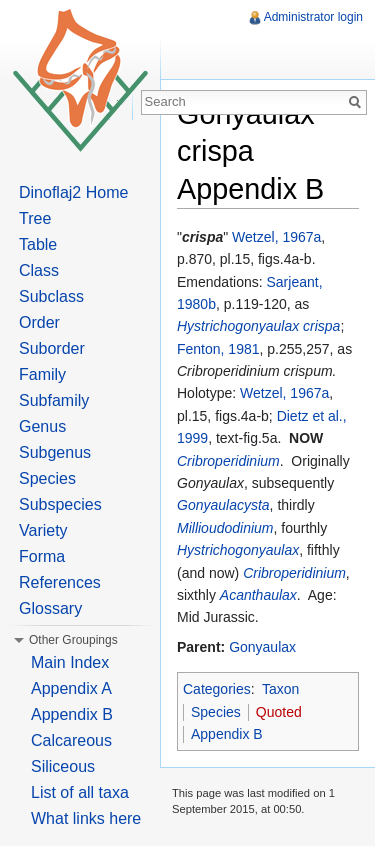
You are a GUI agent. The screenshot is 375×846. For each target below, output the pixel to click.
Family (42, 374)
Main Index (70, 662)
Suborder (52, 348)
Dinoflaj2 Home (73, 192)
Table (38, 244)
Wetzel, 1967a (276, 237)
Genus (42, 426)
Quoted (279, 712)
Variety (43, 530)
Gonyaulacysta (223, 505)
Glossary (50, 608)
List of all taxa (80, 792)
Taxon (280, 689)
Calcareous (71, 740)
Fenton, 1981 (218, 349)
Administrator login (313, 17)
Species (216, 712)
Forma (42, 556)
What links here (86, 818)
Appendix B (227, 734)
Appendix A (71, 688)
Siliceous (63, 766)
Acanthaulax (258, 595)
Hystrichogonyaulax (238, 550)
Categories (217, 689)
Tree (35, 218)
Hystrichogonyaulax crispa (258, 326)
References (60, 582)
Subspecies (60, 504)
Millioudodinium (225, 528)
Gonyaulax (262, 647)
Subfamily (54, 400)
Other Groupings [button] (73, 640)
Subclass (51, 296)
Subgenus (55, 452)
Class (39, 270)
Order (39, 322)
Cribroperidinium (228, 461)
